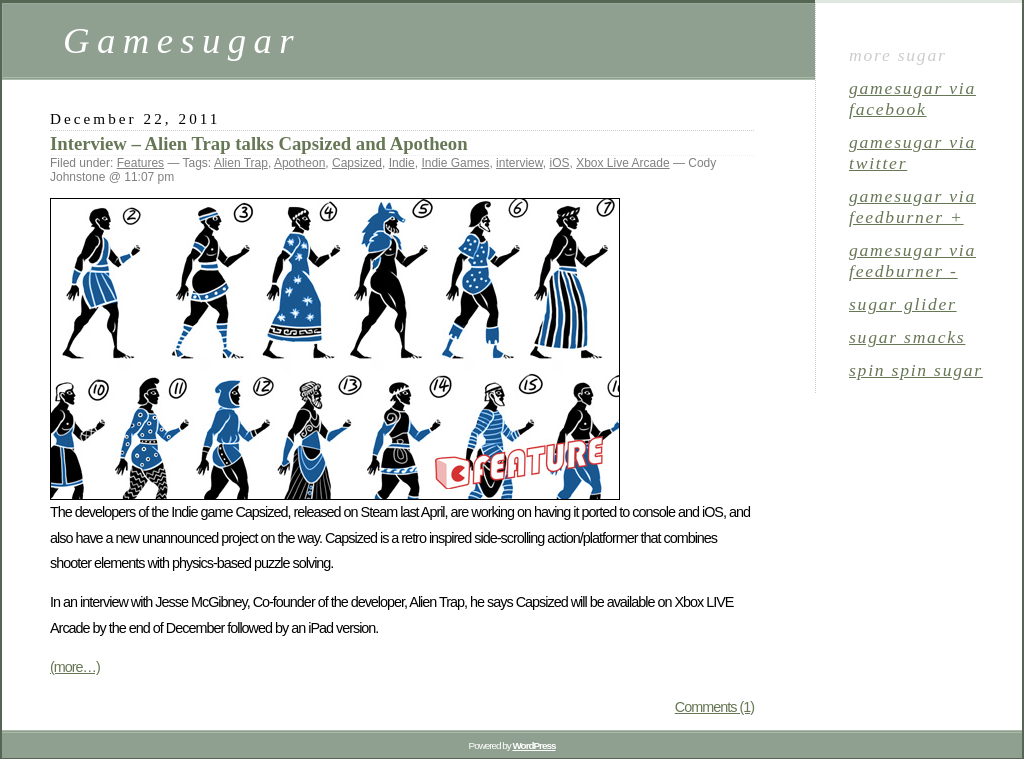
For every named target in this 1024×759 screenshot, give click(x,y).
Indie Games (455, 163)
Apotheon (299, 163)
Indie (402, 163)
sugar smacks (907, 337)
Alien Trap (241, 163)
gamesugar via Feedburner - (912, 260)
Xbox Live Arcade (622, 163)
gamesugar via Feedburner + (912, 206)
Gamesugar (182, 40)
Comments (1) (714, 707)
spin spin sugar (916, 370)
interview (519, 163)
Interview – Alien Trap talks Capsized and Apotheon (259, 143)
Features (140, 163)
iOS (559, 163)
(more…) (75, 667)
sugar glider (903, 304)
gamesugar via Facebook (912, 98)
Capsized (357, 163)
